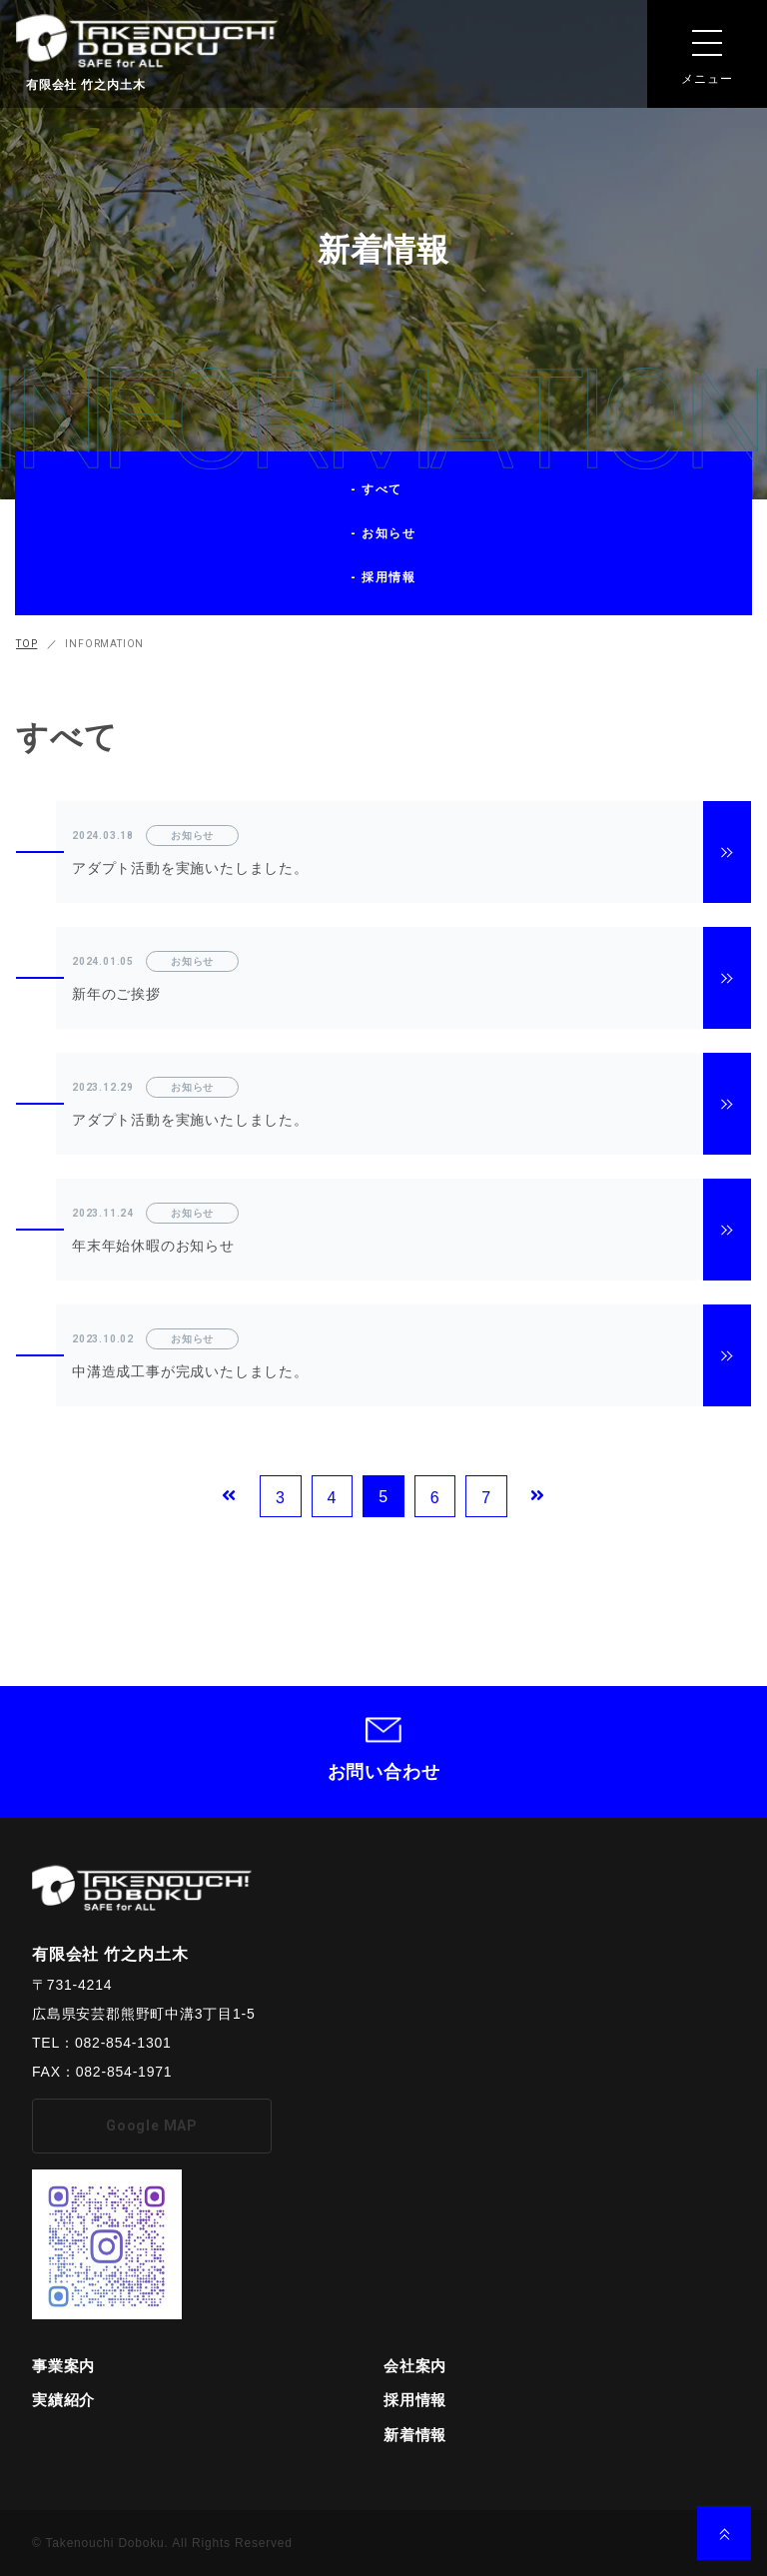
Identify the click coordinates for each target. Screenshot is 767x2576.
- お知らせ (384, 533)
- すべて (377, 489)
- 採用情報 (384, 577)
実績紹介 (63, 2399)
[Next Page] (538, 1496)
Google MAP (152, 2126)
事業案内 (63, 2365)
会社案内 (415, 2365)
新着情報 (415, 2434)
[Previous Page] (229, 1496)
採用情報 (415, 2399)
